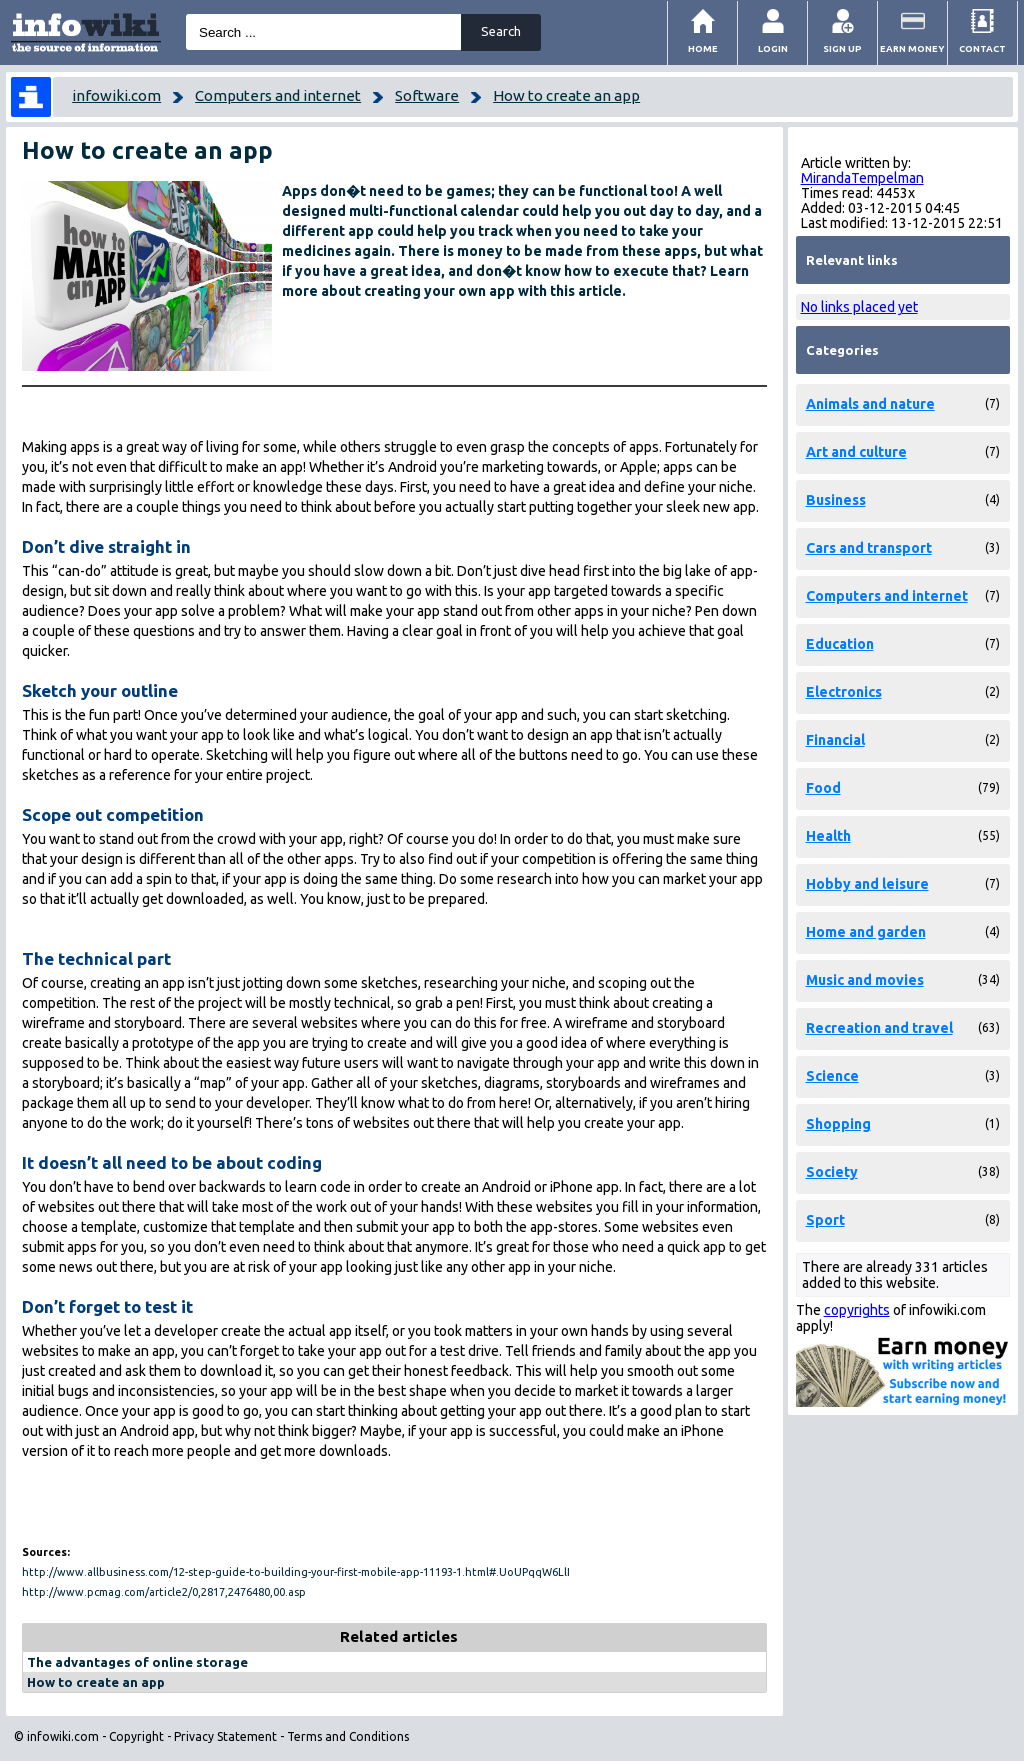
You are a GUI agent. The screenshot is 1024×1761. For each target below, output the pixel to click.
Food (823, 788)
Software (427, 95)
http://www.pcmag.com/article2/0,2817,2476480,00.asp (164, 1592)
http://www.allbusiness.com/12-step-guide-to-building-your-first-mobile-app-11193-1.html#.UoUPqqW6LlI (296, 1572)
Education (840, 644)
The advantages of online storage (137, 1662)
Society (832, 1172)
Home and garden (866, 932)
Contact (982, 48)
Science (832, 1076)
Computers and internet (278, 95)
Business (836, 500)
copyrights (857, 1310)
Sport (825, 1220)
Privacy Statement (225, 1736)
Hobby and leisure (867, 884)
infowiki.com (116, 95)
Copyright (136, 1736)
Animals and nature (870, 404)
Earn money (912, 48)
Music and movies (865, 980)
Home (703, 48)
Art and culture (856, 452)
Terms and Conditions (348, 1736)
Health (828, 836)
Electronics (844, 692)
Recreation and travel (879, 1028)
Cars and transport (869, 548)
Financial (835, 740)
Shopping (838, 1124)
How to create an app (566, 95)
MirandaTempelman (862, 178)
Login (773, 48)
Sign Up (842, 48)
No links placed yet (859, 307)
